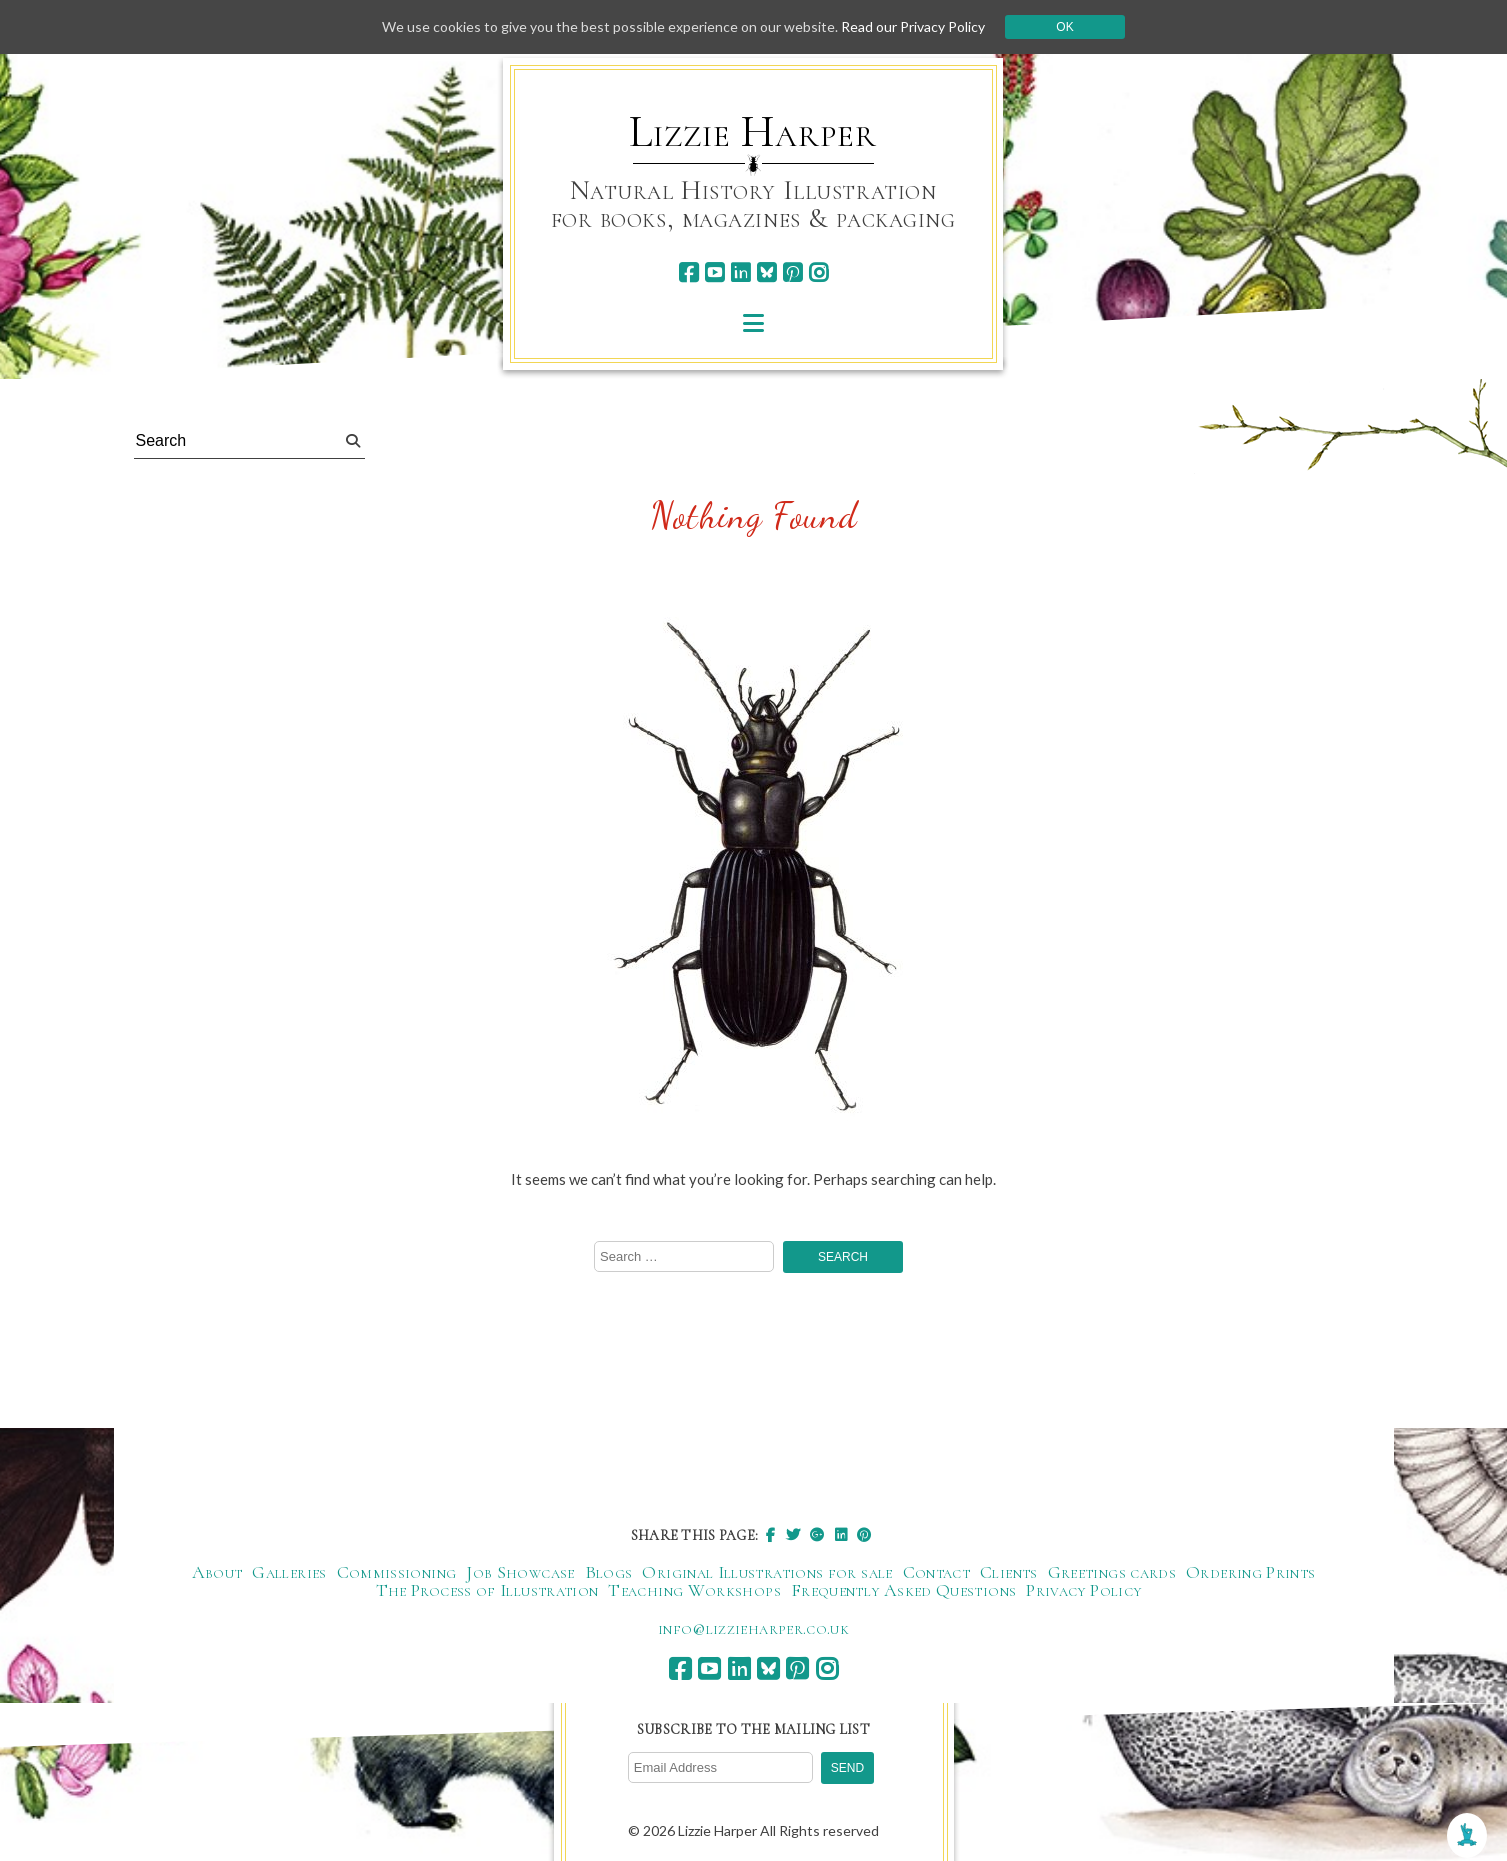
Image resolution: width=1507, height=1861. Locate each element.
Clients (1009, 1572)
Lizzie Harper (752, 132)
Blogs (609, 1572)
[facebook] (688, 272)
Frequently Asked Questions (903, 1590)
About (217, 1572)
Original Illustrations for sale (767, 1572)
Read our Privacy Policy (913, 26)
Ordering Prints (1250, 1572)
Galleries (289, 1572)
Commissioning (397, 1572)
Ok (1064, 27)
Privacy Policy (1083, 1590)
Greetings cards (1112, 1572)
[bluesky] (766, 272)
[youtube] (714, 272)
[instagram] (818, 272)
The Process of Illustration (487, 1590)
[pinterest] (792, 272)
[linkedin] (740, 272)
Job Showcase (520, 1572)
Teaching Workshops (694, 1590)
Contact (937, 1572)
